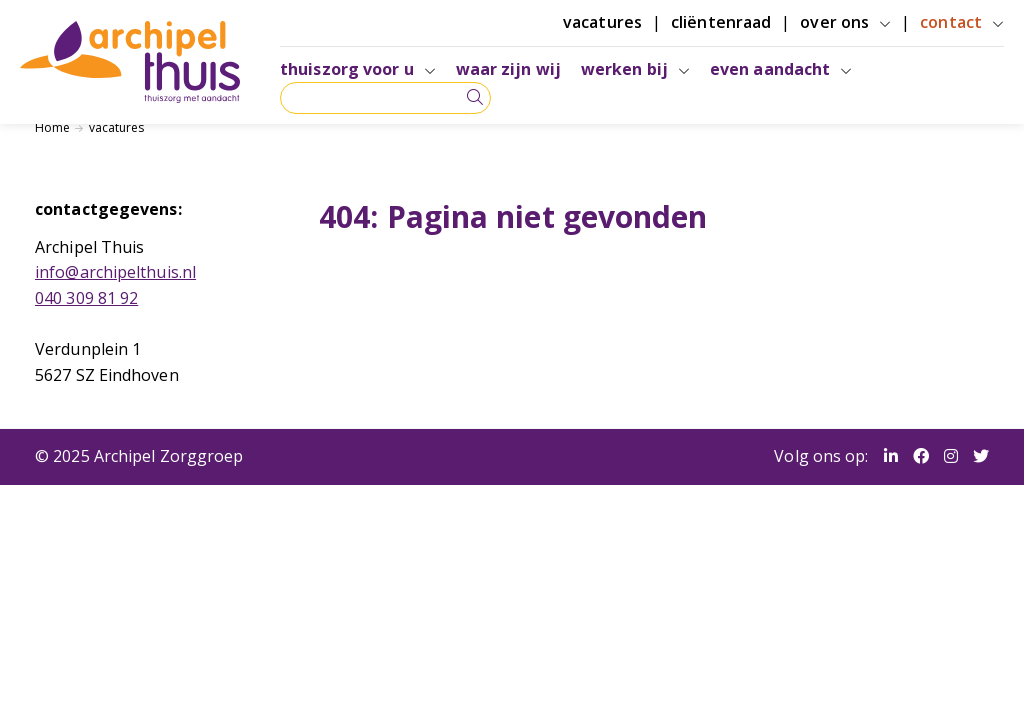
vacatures (117, 127)
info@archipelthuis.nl (115, 272)
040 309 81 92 (86, 298)
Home (52, 127)
